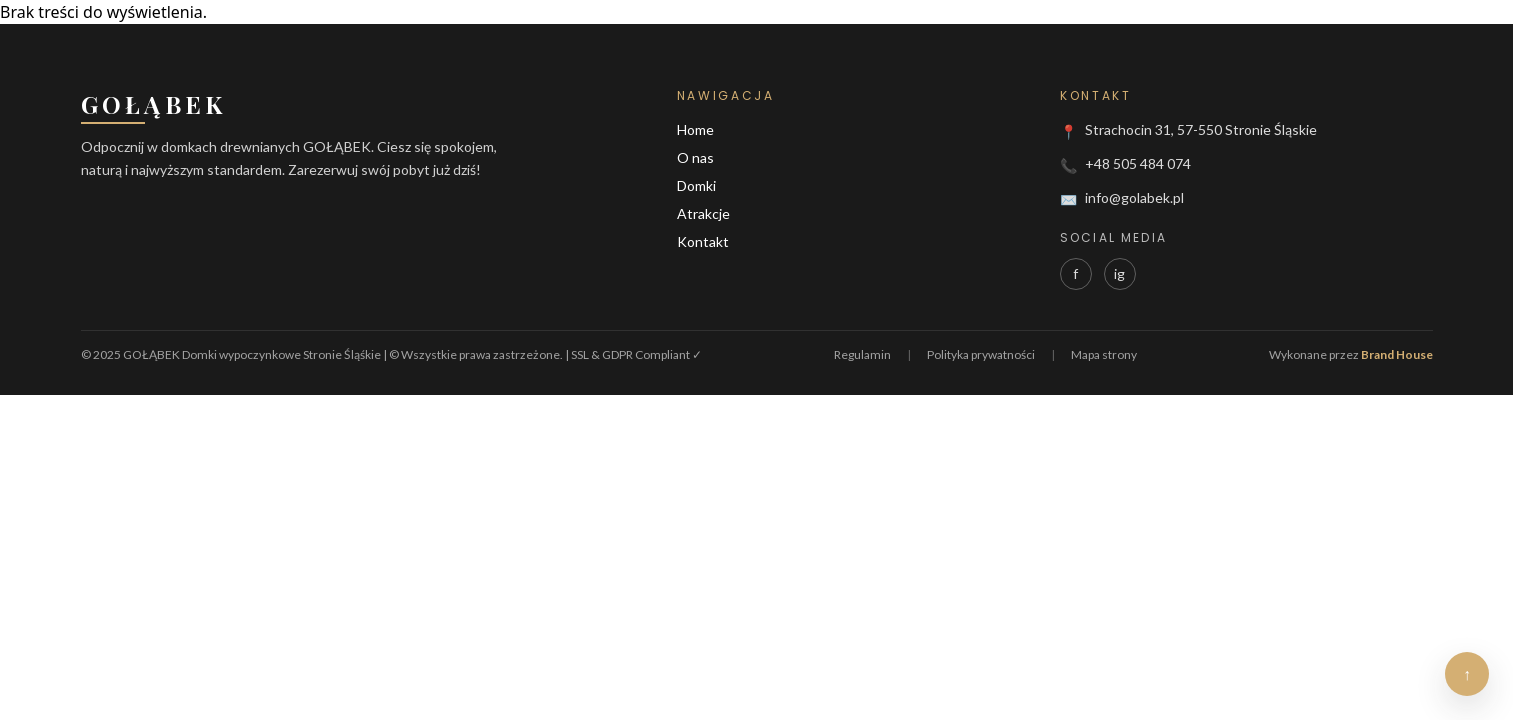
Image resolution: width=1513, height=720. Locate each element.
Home (695, 129)
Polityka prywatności (981, 354)
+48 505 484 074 (1138, 163)
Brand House (1397, 354)
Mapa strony (1104, 354)
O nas (695, 157)
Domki (696, 185)
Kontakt (703, 241)
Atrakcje (703, 213)
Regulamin (862, 354)
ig (1119, 273)
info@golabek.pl (1134, 197)
